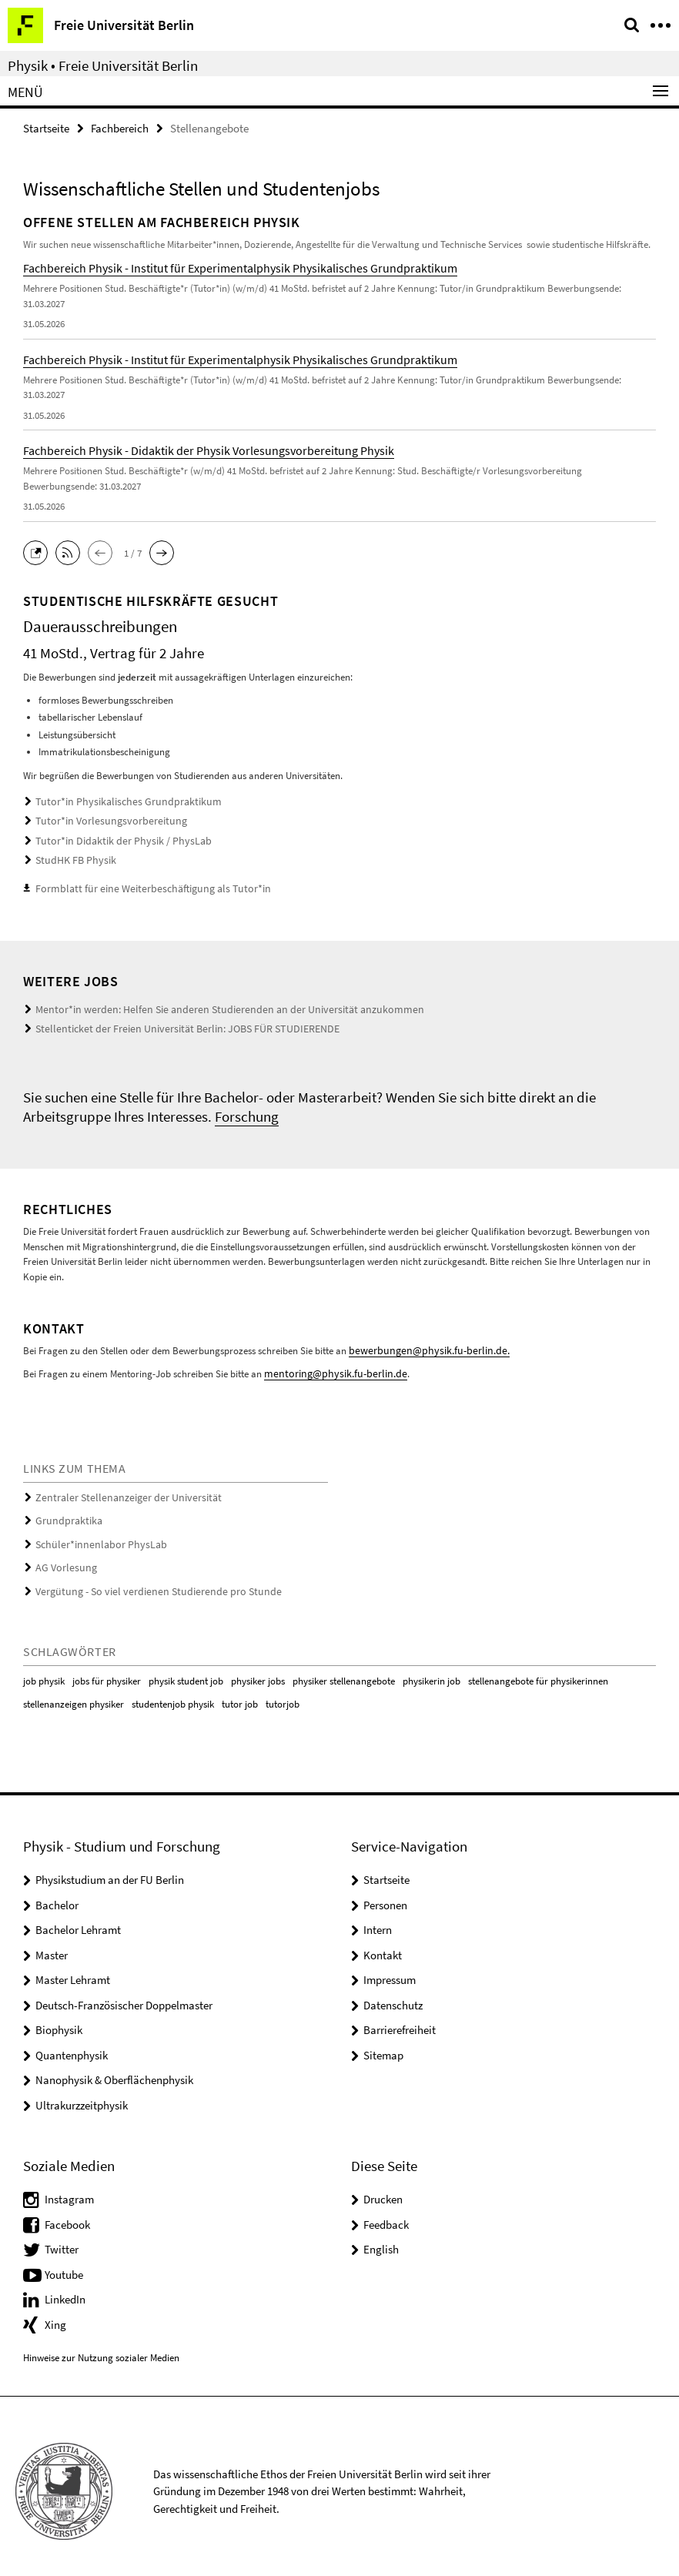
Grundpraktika (65, 1513)
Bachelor (57, 1894)
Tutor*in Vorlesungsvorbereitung (103, 820)
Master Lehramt (72, 1969)
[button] (39, 551)
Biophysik (58, 2019)
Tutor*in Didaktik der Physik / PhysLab (114, 839)
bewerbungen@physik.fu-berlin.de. (421, 1345)
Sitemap (383, 2044)
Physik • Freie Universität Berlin (103, 65)
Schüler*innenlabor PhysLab (94, 1536)
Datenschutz (393, 1994)
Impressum (389, 1969)
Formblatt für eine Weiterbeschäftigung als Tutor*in (142, 885)
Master (51, 1944)
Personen (385, 1894)
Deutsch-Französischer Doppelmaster (123, 1994)
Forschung (247, 1111)
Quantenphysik (71, 2044)
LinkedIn (65, 2289)
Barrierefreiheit (399, 2019)
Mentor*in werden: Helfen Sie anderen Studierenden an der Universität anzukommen (210, 1005)
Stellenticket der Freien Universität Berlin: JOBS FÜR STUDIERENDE (173, 1024)
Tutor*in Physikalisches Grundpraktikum (118, 801)
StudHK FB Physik (72, 858)
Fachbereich (120, 128)
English (381, 2239)
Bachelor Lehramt (78, 1919)
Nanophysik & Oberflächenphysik (114, 2069)
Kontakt (382, 1944)
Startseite (46, 128)
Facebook (67, 2213)
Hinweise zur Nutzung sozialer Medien (101, 2347)
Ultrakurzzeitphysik (81, 2094)
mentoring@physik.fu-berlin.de (328, 1366)
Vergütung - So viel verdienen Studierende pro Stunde (146, 1581)
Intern (377, 1919)
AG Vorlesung (63, 1558)
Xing (55, 2314)
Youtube (64, 2264)
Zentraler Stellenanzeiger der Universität (119, 1490)
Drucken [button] (383, 2189)
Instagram (69, 2189)
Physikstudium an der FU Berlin (109, 1869)
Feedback (386, 2213)
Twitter (62, 2239)
